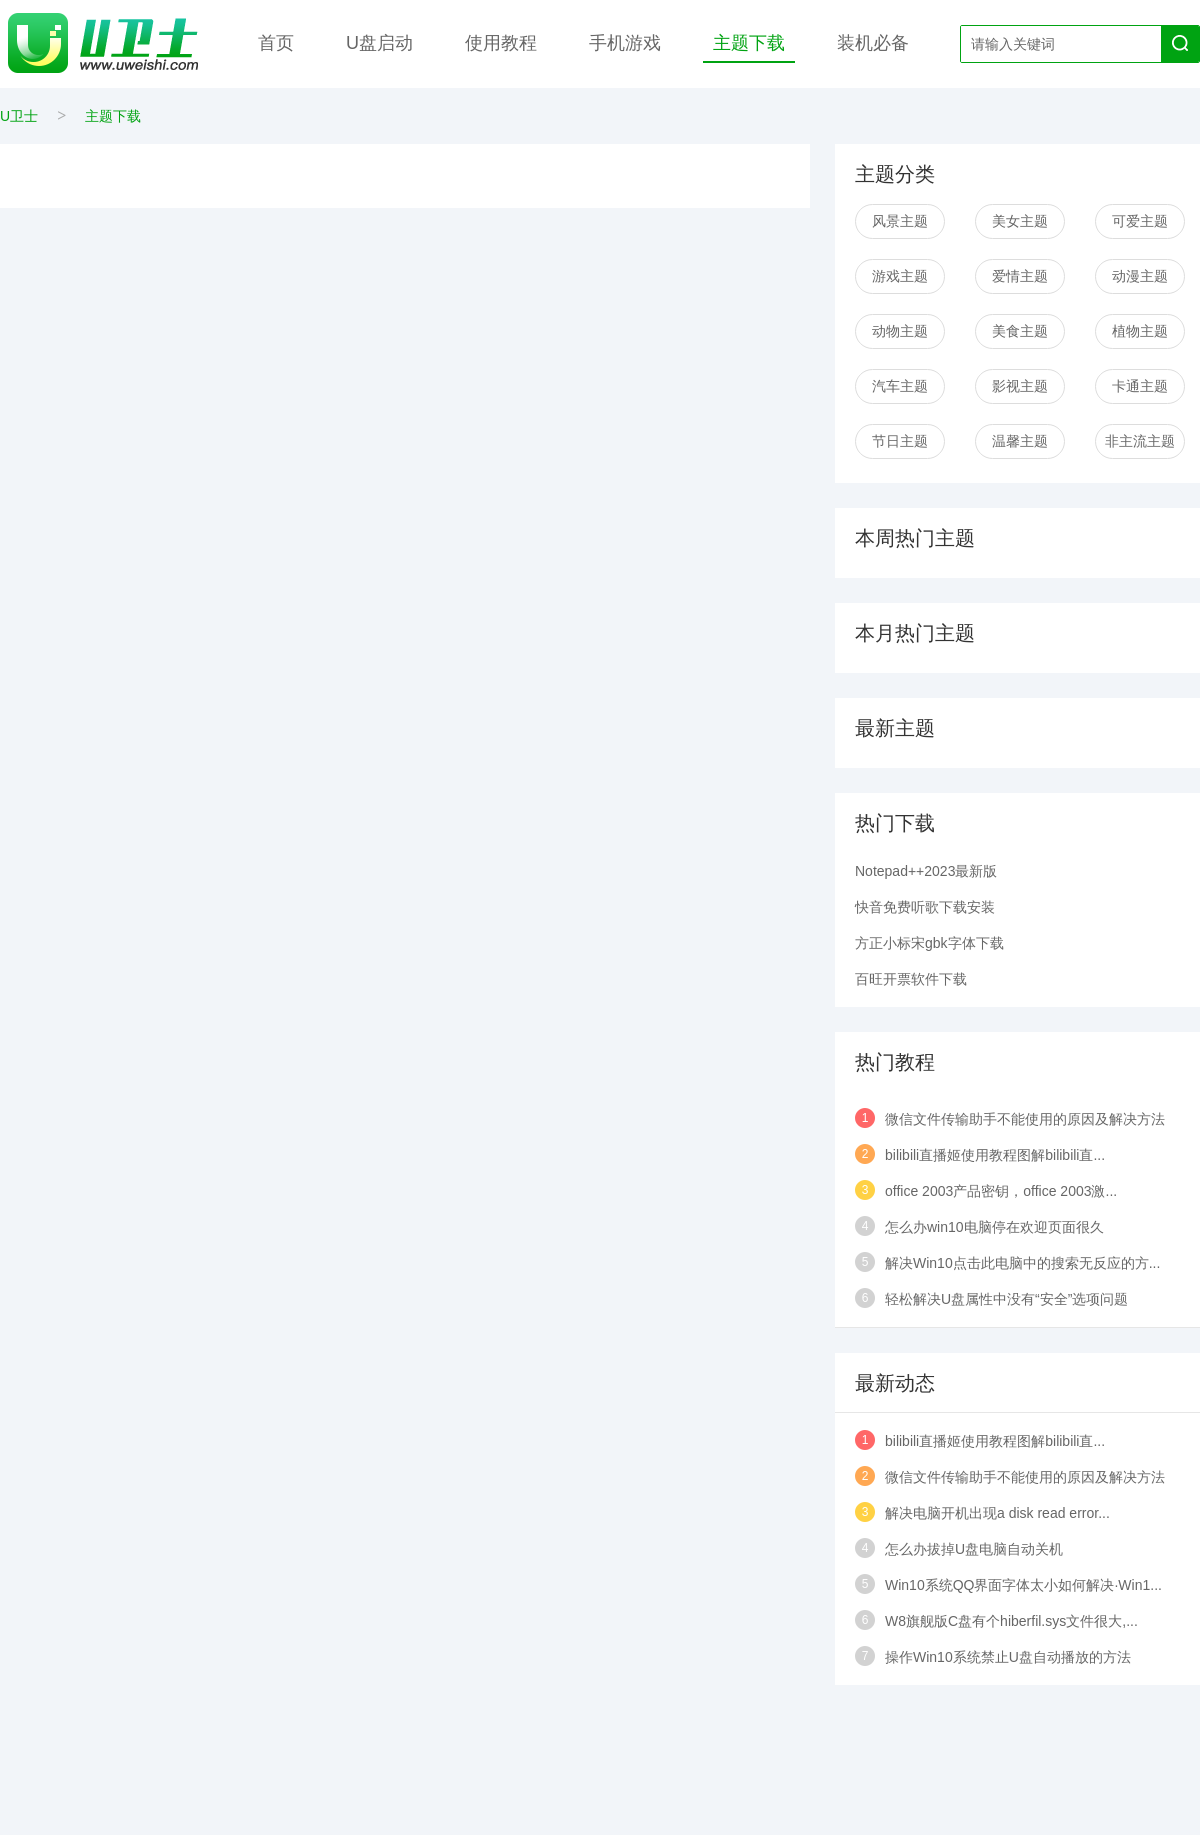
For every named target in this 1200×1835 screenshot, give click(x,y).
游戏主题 (900, 276)
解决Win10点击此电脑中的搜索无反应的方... (1022, 1263)
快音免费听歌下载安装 (925, 907)
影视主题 (1020, 386)
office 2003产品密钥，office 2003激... (1001, 1191)
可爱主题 (1140, 221)
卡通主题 (1140, 386)
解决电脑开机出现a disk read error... (997, 1513)
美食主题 (1020, 331)
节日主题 (900, 441)
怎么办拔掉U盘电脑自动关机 (974, 1549)
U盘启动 (379, 43)
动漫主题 (1140, 276)
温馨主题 (1020, 441)
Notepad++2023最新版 (926, 871)
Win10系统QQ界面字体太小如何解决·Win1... (1023, 1585)
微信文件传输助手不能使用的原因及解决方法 (1025, 1119)
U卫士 (19, 116)
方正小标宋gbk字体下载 (929, 943)
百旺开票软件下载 (911, 979)
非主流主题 (1140, 441)
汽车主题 (900, 386)
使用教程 (501, 43)
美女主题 (1020, 221)
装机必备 (873, 43)
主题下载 (749, 43)
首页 (276, 43)
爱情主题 (1020, 276)
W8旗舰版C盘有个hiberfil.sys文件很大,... (1011, 1621)
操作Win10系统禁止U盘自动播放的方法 (1008, 1657)
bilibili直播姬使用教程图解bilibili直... (995, 1155)
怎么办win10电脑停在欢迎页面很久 (994, 1227)
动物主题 (900, 331)
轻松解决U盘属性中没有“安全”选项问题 (1006, 1299)
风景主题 (900, 221)
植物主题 (1140, 331)
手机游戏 (625, 43)
